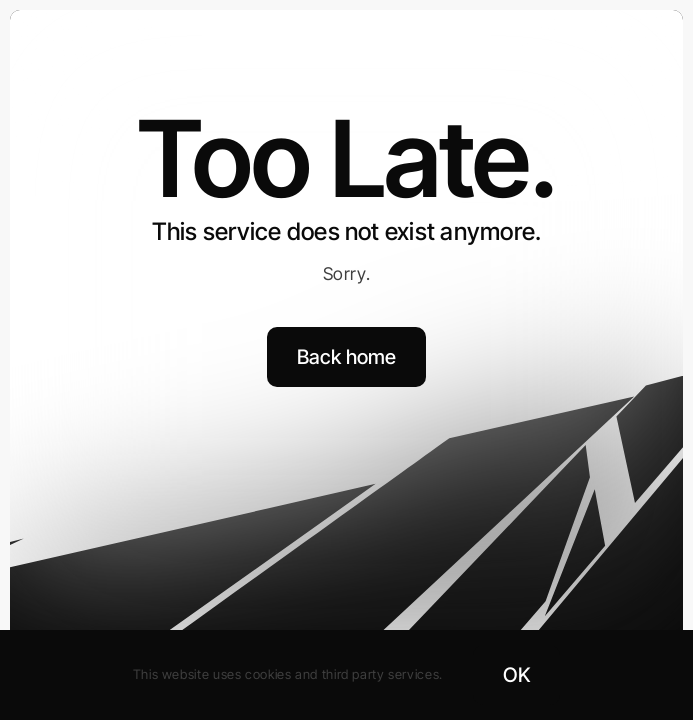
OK (516, 675)
